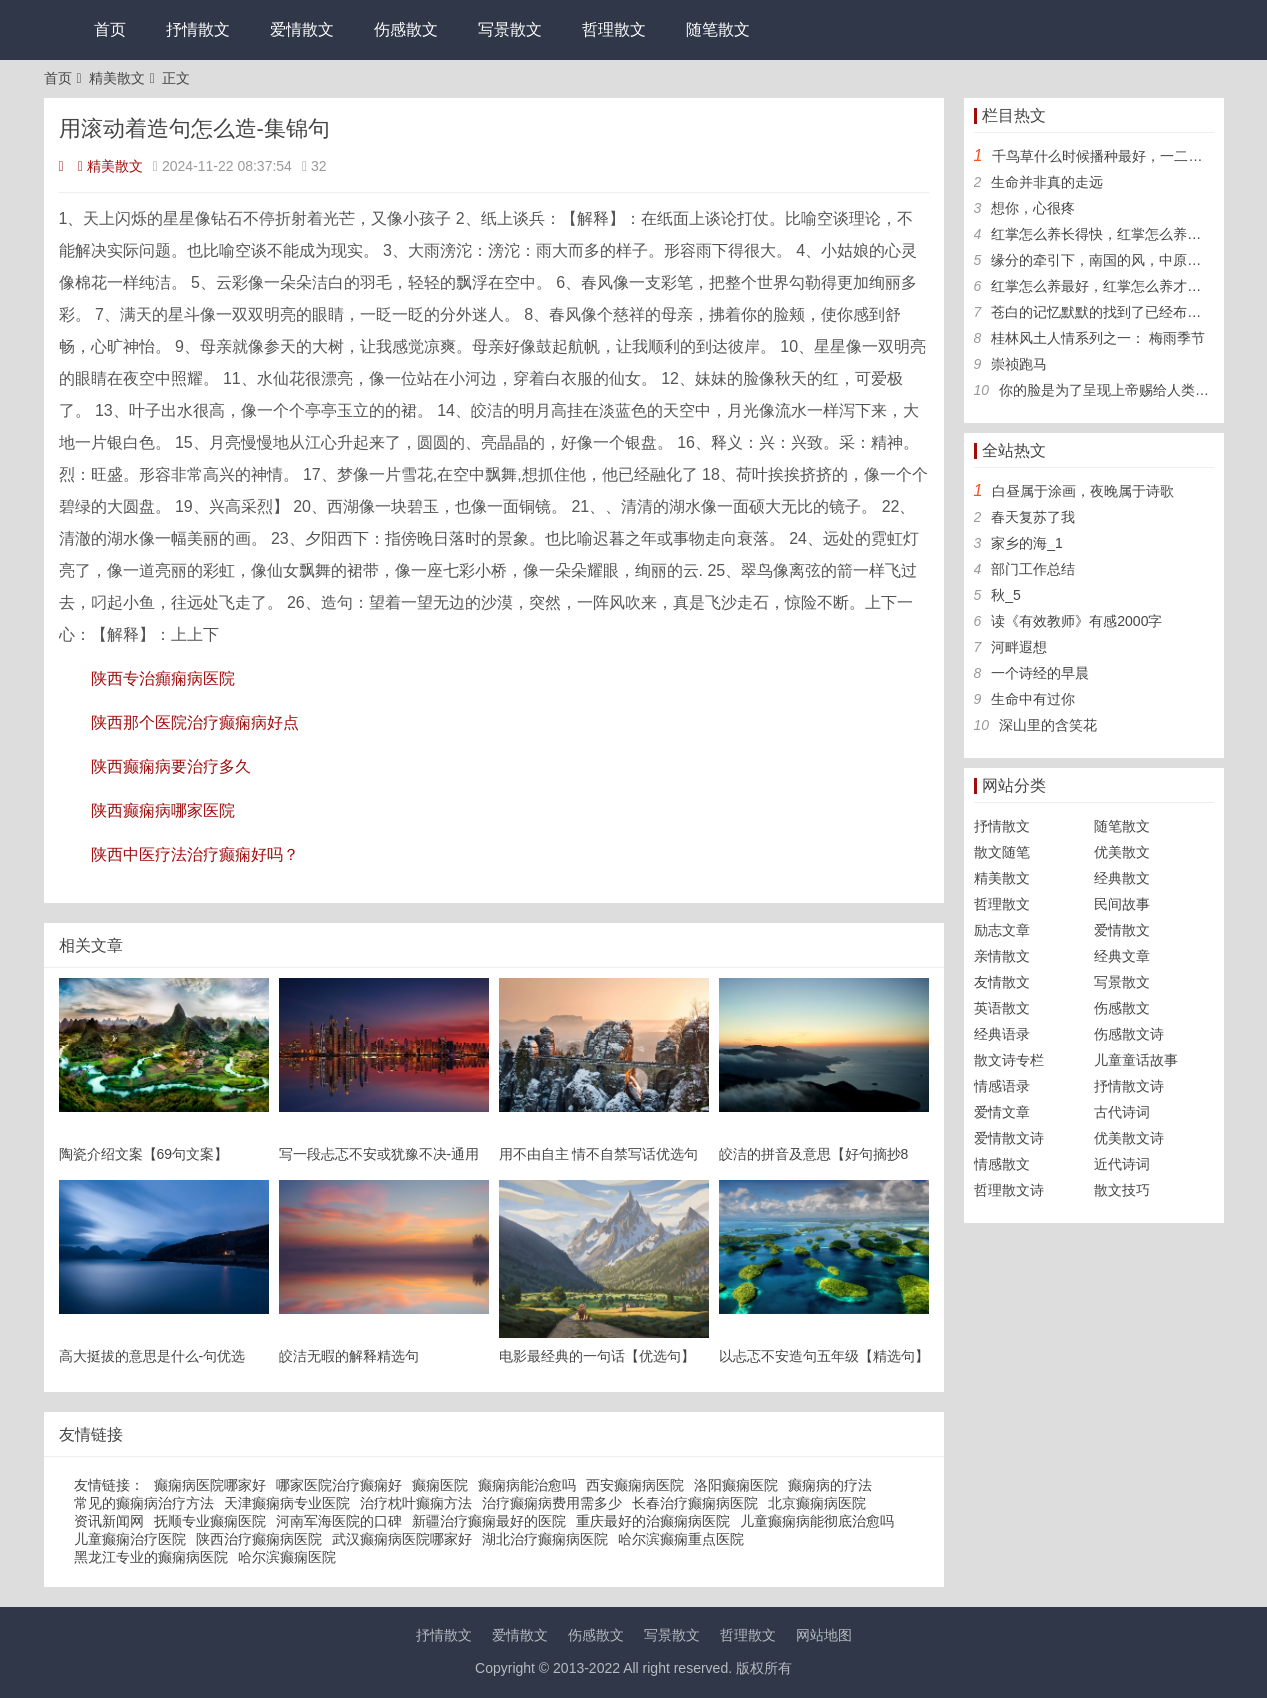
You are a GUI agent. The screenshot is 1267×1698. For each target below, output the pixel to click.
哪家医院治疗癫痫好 (339, 1485)
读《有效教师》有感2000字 (1076, 621)
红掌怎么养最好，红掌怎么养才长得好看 (1117, 286)
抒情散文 (198, 29)
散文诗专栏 (1009, 1060)
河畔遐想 (1019, 647)
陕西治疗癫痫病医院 (259, 1539)
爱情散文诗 (1009, 1138)
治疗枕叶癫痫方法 (416, 1503)
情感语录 (1002, 1086)
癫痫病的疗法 (830, 1485)
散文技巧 (1122, 1190)
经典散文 (1122, 878)
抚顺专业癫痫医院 (210, 1521)
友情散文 (1002, 982)
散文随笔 (1002, 852)
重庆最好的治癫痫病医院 (653, 1521)
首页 (110, 29)
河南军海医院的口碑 (339, 1521)
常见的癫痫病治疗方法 (144, 1503)
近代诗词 (1122, 1164)
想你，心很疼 (1033, 208)
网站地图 (824, 1635)
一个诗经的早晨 (1040, 673)
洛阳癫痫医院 (736, 1485)
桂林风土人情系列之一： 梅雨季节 (1098, 338)
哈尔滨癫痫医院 (287, 1557)
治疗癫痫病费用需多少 (552, 1503)
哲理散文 (614, 29)
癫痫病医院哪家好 (210, 1485)
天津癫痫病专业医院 (287, 1503)
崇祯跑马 (1019, 364)
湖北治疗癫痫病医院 (545, 1539)
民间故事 (1122, 904)
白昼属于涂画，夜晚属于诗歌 (1083, 491)
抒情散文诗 (1129, 1086)
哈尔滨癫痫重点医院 (681, 1539)
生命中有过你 (1033, 699)
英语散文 (1002, 1008)
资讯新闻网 (109, 1521)
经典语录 (1002, 1034)
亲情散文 (1002, 956)
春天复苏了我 (1033, 517)
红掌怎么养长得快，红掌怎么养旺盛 (1103, 234)
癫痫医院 (440, 1485)
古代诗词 (1122, 1112)
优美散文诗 (1129, 1138)
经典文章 (1122, 956)
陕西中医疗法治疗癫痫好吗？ (195, 854)
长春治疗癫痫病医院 (695, 1503)
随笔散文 (718, 29)
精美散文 (117, 78)
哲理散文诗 (1009, 1190)
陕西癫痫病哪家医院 (163, 810)
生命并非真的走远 (1047, 182)
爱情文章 (1002, 1112)
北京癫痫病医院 (817, 1503)
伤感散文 (406, 29)
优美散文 (1122, 852)
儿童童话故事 (1136, 1060)
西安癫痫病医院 (635, 1485)
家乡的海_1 (1027, 543)
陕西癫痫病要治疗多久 (171, 766)
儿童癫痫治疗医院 (130, 1539)
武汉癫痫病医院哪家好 (402, 1539)
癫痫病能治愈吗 (527, 1485)
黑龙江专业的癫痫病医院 (151, 1557)
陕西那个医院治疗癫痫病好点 (195, 722)
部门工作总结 (1033, 569)
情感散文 (1002, 1164)
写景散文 (510, 29)
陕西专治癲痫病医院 (163, 678)
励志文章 (1002, 930)
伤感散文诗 (1129, 1034)
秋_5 (1006, 595)
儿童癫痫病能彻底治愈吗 (817, 1521)
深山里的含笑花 (1048, 725)
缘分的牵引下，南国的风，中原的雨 (1103, 260)
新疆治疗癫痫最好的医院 (489, 1521)
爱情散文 (302, 29)
